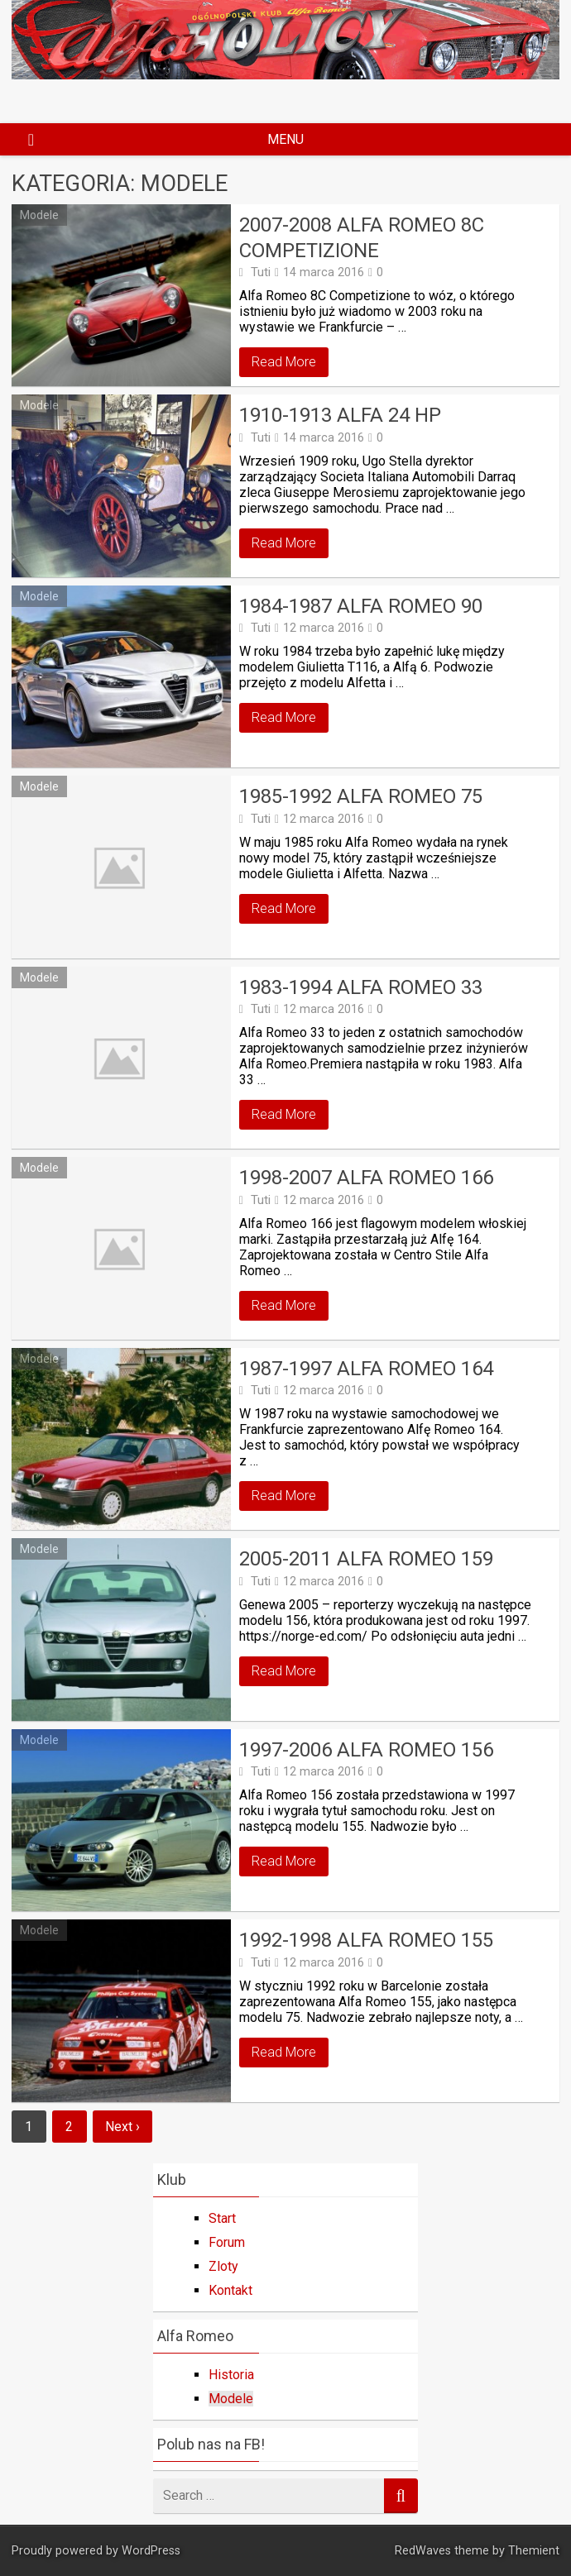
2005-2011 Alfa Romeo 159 (366, 1558)
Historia (231, 2374)
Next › (122, 2126)
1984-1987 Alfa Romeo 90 (360, 606)
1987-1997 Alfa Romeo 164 (366, 1368)
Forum (227, 2242)
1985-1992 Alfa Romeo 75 (360, 796)
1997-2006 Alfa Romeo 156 (366, 1749)
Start (222, 2218)
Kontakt (230, 2290)
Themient (533, 2551)
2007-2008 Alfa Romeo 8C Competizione (361, 237)
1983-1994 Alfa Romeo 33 (360, 987)
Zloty (223, 2266)
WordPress (151, 2551)
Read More (284, 362)
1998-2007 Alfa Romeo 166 (366, 1177)
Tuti (261, 272)
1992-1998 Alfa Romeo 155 (366, 1940)
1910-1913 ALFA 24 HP (340, 415)
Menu (285, 139)
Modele (39, 215)
